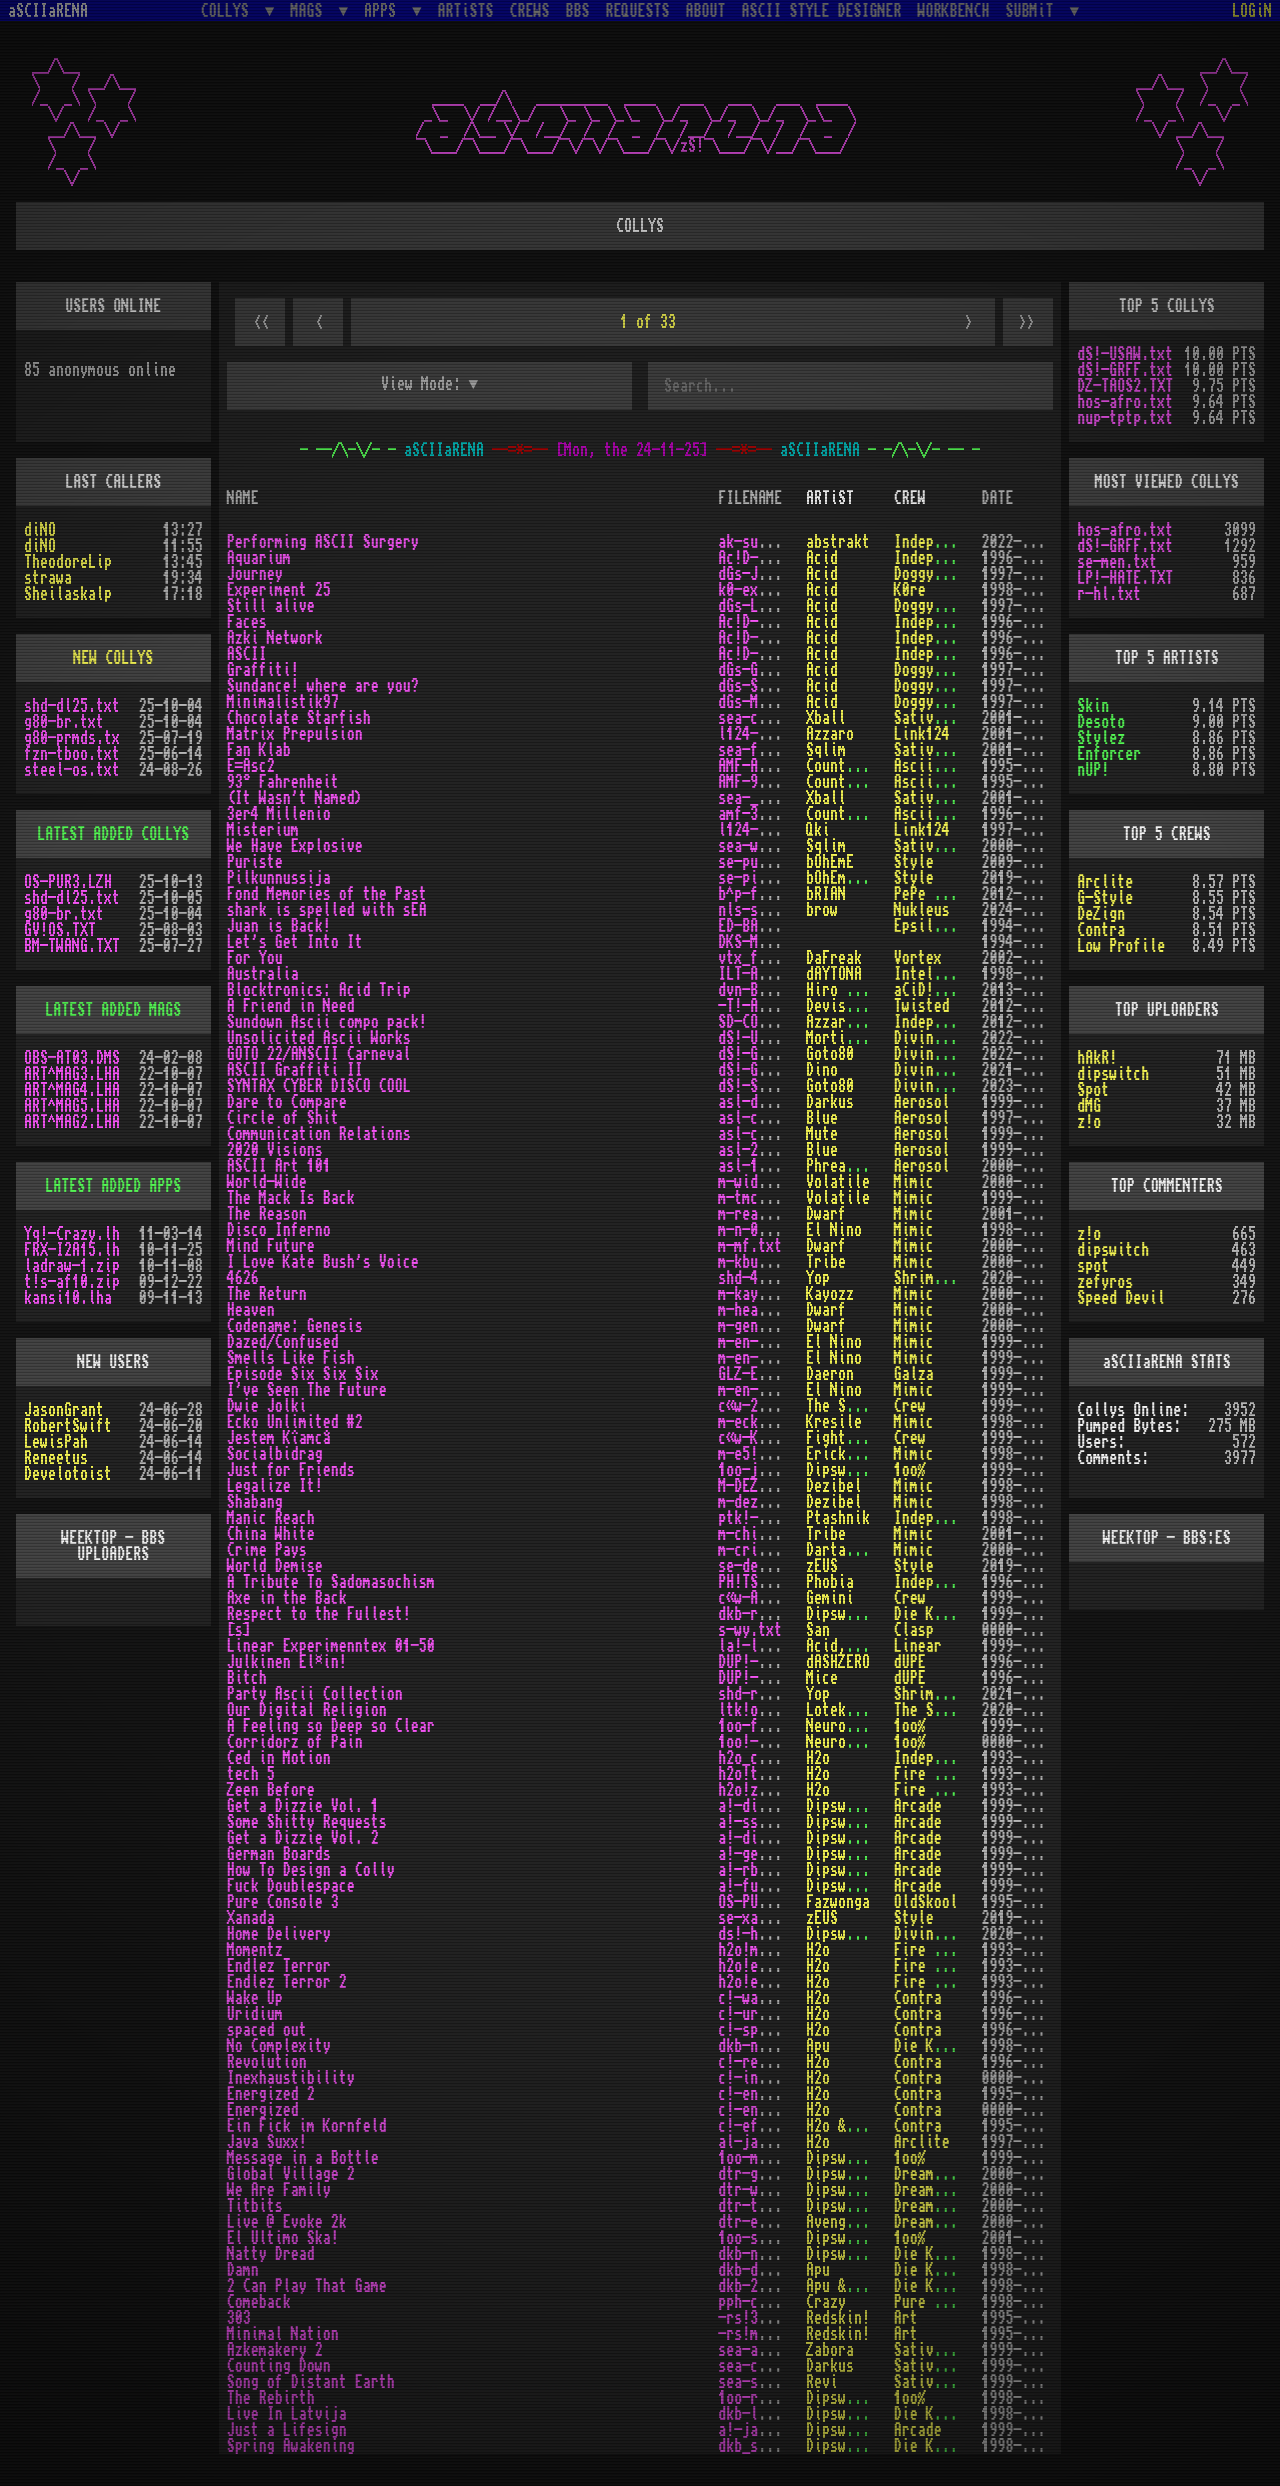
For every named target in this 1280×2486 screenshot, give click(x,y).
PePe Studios (942, 894)
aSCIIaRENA (48, 11)
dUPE (910, 1662)
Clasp (914, 1630)
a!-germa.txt (766, 1854)
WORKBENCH (954, 11)
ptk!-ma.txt (762, 1518)
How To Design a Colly (311, 1870)
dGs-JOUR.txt (766, 574)
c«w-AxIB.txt (766, 1598)
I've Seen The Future (307, 1390)
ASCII (247, 654)
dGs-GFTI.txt (766, 670)
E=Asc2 (251, 766)
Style (914, 862)
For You (255, 958)
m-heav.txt (758, 1310)
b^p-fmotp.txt (770, 894)
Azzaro (830, 734)
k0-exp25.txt (766, 590)
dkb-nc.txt (758, 2046)
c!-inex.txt (762, 2078)
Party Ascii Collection (315, 1694)
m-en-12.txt (762, 1390)
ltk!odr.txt (762, 1710)
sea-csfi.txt (766, 718)
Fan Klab (259, 750)
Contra (918, 1998)
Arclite (922, 2142)
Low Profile (1121, 946)
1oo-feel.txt (766, 1726)
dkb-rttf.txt (766, 1614)
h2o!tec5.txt (766, 1774)
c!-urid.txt (762, 2014)
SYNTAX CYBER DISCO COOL (319, 1086)
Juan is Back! (279, 926)
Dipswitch (842, 1470)
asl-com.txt (762, 1134)
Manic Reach (271, 1518)
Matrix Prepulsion (295, 734)
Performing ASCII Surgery (323, 542)
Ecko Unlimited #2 (295, 1422)
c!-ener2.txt (766, 2094)
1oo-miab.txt (766, 2158)
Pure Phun (930, 2302)
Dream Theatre (946, 2174)
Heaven (251, 1310)
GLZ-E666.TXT (766, 1374)
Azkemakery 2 (275, 2350)
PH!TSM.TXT (758, 1582)
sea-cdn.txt (762, 2366)
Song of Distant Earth (311, 2382)
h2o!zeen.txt (766, 1790)
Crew (910, 1406)
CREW (910, 498)
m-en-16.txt (762, 1342)
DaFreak (834, 958)
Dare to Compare (287, 1102)
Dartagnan (842, 1550)
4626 (243, 1278)
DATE (998, 498)
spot (1093, 1266)
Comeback (259, 2302)
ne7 (882, 1022)
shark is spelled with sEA (327, 910)
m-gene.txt (758, 1326)
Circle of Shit (283, 1118)
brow (822, 910)
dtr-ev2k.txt (766, 2222)
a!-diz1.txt (762, 1806)
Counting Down (279, 2366)
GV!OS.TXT (60, 930)
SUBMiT (1034, 10)
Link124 (922, 734)
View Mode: (421, 384)
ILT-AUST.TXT (766, 974)
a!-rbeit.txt (766, 1870)
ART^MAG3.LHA (72, 1074)
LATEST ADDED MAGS (113, 1010)
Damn (243, 2270)
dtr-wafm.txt (766, 2190)
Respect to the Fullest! (319, 1614)
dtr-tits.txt (766, 2206)
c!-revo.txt (762, 2062)
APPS (384, 10)
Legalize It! (275, 1486)
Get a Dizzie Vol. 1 (303, 1806)
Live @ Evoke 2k (287, 2222)
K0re (910, 590)
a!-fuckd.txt (766, 1886)
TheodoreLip (68, 562)
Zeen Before (271, 1790)
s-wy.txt (750, 1630)
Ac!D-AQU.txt (766, 558)
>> (1028, 323)
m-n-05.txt (758, 1230)
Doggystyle (934, 574)
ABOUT (706, 11)
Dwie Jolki (267, 1406)
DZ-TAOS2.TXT (1125, 386)
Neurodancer (850, 1726)
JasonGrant (64, 1410)
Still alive (271, 606)
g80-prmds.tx (72, 738)
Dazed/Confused (283, 1342)
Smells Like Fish (291, 1358)
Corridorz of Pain (295, 1742)
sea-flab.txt (766, 750)
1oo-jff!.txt (766, 1470)
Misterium (263, 830)
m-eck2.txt (758, 1422)
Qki (818, 830)
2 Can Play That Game (307, 2286)
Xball (826, 718)
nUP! (1093, 770)
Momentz (255, 1950)
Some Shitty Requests (307, 1822)
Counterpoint (854, 766)
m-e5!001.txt (766, 1454)
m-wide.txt (758, 1182)
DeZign (1101, 914)
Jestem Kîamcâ (279, 1438)
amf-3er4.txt (766, 814)
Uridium (255, 2014)
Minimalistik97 (283, 702)
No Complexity (279, 2046)
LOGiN (1252, 11)
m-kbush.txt (762, 1262)
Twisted (922, 1006)
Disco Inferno (279, 1230)
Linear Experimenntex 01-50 (331, 1646)
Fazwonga (838, 1902)
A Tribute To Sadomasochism (331, 1582)
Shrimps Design (950, 1278)
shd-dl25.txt (72, 706)
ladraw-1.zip (72, 1266)
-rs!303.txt (762, 2318)
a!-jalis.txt (766, 2430)
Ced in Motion (279, 1758)
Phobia (830, 1582)
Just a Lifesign (287, 2430)
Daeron (830, 1374)
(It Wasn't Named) (295, 798)
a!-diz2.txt (762, 1838)
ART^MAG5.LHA (72, 1106)
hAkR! (1097, 1058)
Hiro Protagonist (870, 990)
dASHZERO (838, 1662)
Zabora (830, 2350)
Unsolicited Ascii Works (319, 1038)
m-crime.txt (762, 1550)
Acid (822, 558)
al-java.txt (762, 2142)
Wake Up (255, 1998)
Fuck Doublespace (291, 1886)
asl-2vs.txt (762, 1150)
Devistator (846, 1006)
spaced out (267, 2030)
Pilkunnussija (279, 878)
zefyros (1105, 1282)
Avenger (834, 2222)
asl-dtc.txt (762, 1102)
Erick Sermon (854, 1454)
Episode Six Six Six (303, 1374)
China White (271, 1534)
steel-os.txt (72, 770)
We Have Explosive (295, 846)
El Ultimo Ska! (283, 2238)
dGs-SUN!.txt (766, 686)
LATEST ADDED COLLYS (113, 834)
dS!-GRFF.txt (766, 1070)
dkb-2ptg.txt (766, 2286)
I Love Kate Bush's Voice (323, 1262)
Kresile (834, 1422)
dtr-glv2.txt (766, 2174)
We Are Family (279, 2190)
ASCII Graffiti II (295, 1070)
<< (260, 323)
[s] (239, 1630)
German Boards (279, 1854)
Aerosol (922, 1102)
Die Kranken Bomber (966, 1614)
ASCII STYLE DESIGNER (822, 11)
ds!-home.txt (766, 1934)
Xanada (251, 1918)
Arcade (918, 1806)
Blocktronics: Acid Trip (319, 990)
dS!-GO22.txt (766, 1054)
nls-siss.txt (766, 910)
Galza (914, 1374)
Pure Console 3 (283, 1902)
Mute (822, 1134)
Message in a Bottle (303, 2158)
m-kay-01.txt (766, 1294)
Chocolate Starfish (299, 718)
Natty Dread (271, 2254)
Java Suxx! (267, 2142)
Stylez (1101, 738)
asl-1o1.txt (762, 1166)
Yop (818, 1278)
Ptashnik (838, 1518)
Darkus (830, 1102)
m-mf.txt (750, 1246)
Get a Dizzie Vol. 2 (303, 1838)
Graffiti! (263, 670)
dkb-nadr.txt (766, 2254)
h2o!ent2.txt (766, 1982)
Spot (1093, 1090)
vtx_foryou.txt (774, 958)
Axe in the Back (287, 1598)
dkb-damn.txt (766, 2270)
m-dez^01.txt (766, 1502)
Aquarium (259, 558)
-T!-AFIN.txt (766, 1006)
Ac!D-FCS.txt (766, 622)
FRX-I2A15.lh (72, 1250)
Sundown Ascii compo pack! (327, 1022)
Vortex (918, 958)
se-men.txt (1117, 562)
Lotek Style (850, 1710)
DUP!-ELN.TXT (766, 1662)
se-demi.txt (762, 1566)
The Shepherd (854, 1406)
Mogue (874, 2126)
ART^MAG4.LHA (72, 1090)
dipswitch (1113, 1074)
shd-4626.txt (766, 1278)
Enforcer (1109, 754)
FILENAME (750, 498)
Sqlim (826, 750)
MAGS (310, 10)
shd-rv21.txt (766, 1694)
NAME (243, 498)
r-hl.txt (1109, 594)
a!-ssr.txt (758, 1822)
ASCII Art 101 (279, 1166)
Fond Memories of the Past (327, 894)
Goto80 (830, 1054)
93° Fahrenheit (283, 782)
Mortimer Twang (862, 1038)
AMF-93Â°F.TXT (770, 782)
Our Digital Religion (307, 1710)
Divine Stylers (950, 1038)
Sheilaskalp (68, 594)
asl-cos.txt (762, 1118)
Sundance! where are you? (323, 686)
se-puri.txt (762, 862)
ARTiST (830, 498)
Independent (938, 542)
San (818, 1630)
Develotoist (68, 1474)
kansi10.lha (68, 1298)
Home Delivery (279, 1934)
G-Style (1105, 898)
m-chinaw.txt (766, 1534)
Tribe (826, 1262)
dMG (1089, 1106)
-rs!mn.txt (758, 2334)
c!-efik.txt (762, 2126)
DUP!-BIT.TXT (766, 1678)
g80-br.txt (64, 722)
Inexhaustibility (291, 2078)
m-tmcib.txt (762, 1198)
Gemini (830, 1598)
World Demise (275, 1566)
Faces (247, 622)
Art (906, 2318)
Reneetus (56, 1458)
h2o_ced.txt (762, 1758)
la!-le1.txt (762, 1646)
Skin (1093, 706)
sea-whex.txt (766, 846)
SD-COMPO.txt (766, 1022)
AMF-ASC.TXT (762, 766)
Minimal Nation (283, 2334)
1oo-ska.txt (762, 2238)
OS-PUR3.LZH (762, 1902)
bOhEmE (830, 862)
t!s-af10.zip (72, 1282)
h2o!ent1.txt (766, 1966)
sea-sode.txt (766, 2382)
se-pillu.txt (766, 878)
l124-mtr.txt (766, 830)
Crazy (826, 2302)
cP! (866, 2286)
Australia (263, 974)
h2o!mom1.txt (766, 1950)
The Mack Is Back (291, 1198)
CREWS (530, 11)
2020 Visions (275, 1150)
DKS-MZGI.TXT (766, 942)
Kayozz (830, 1294)
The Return (267, 1294)
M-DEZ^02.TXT (766, 1486)
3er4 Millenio (279, 814)
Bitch (247, 1678)
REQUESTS (638, 11)
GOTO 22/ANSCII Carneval (319, 1054)
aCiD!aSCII (934, 990)
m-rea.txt (754, 1214)
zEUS (822, 1566)
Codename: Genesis (295, 1326)
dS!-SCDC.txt (766, 1086)
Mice (822, 1678)
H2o (818, 1758)
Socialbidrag (275, 1454)
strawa (48, 578)
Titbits (255, 2206)
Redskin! (838, 2318)
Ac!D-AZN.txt (766, 638)
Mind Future (271, 1246)
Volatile (838, 1182)
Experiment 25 (279, 590)
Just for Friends (291, 1470)
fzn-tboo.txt (72, 754)
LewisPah (56, 1442)
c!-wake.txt (762, 1998)
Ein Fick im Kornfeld (307, 2126)
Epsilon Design (950, 926)
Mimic (914, 1182)
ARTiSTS (466, 11)
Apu (818, 2046)
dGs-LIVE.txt (766, 606)
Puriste (255, 862)
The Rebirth (271, 2398)
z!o (1089, 1122)
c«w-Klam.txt (766, 1438)
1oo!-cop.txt (766, 1742)
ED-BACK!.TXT (766, 926)
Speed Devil (1121, 1298)
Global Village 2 (291, 2174)
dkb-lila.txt (766, 2414)
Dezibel (834, 1486)
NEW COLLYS (113, 658)
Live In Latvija (287, 2414)
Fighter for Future (878, 1438)
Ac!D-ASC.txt (766, 654)
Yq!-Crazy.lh (72, 1234)
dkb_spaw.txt (766, 2446)
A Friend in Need (291, 1006)
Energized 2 (271, 2094)
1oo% (910, 1470)
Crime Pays (267, 1550)
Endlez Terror (279, 1966)
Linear (918, 1646)
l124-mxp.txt (766, 734)
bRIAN (826, 894)
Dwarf (826, 1214)
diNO (40, 530)
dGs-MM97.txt (766, 702)
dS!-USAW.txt (766, 1038)
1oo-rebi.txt (766, 2398)
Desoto (1101, 722)
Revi (822, 2382)
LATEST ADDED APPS (113, 1186)
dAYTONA (834, 974)
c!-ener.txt (762, 2110)
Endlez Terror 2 (287, 1982)
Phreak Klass (854, 1166)
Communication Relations (319, 1134)
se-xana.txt (762, 1918)
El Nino (834, 1230)
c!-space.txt (766, 2030)
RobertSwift (68, 1426)
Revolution (267, 2062)
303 (239, 2318)
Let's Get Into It (295, 942)
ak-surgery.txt (774, 542)
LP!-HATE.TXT (1125, 578)
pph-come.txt (766, 2302)
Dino (822, 1070)
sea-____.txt (766, 798)
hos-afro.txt (1125, 402)
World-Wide (267, 1182)
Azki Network (275, 638)
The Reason (267, 1214)
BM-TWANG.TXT (72, 946)
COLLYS (229, 10)
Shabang (255, 1502)
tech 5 (251, 1774)
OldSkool (926, 1902)
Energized (263, 2110)
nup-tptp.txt (1125, 418)
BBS (578, 11)
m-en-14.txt (762, 1358)
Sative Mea (934, 718)
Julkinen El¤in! (287, 1662)
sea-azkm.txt (766, 2350)
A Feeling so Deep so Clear (331, 1726)
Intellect (930, 974)
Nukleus (922, 910)
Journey (255, 574)
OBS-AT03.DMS (72, 1058)
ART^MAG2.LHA (72, 1122)
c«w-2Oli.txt (766, 1406)
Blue (822, 1118)
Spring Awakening (291, 2446)
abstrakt (838, 542)
